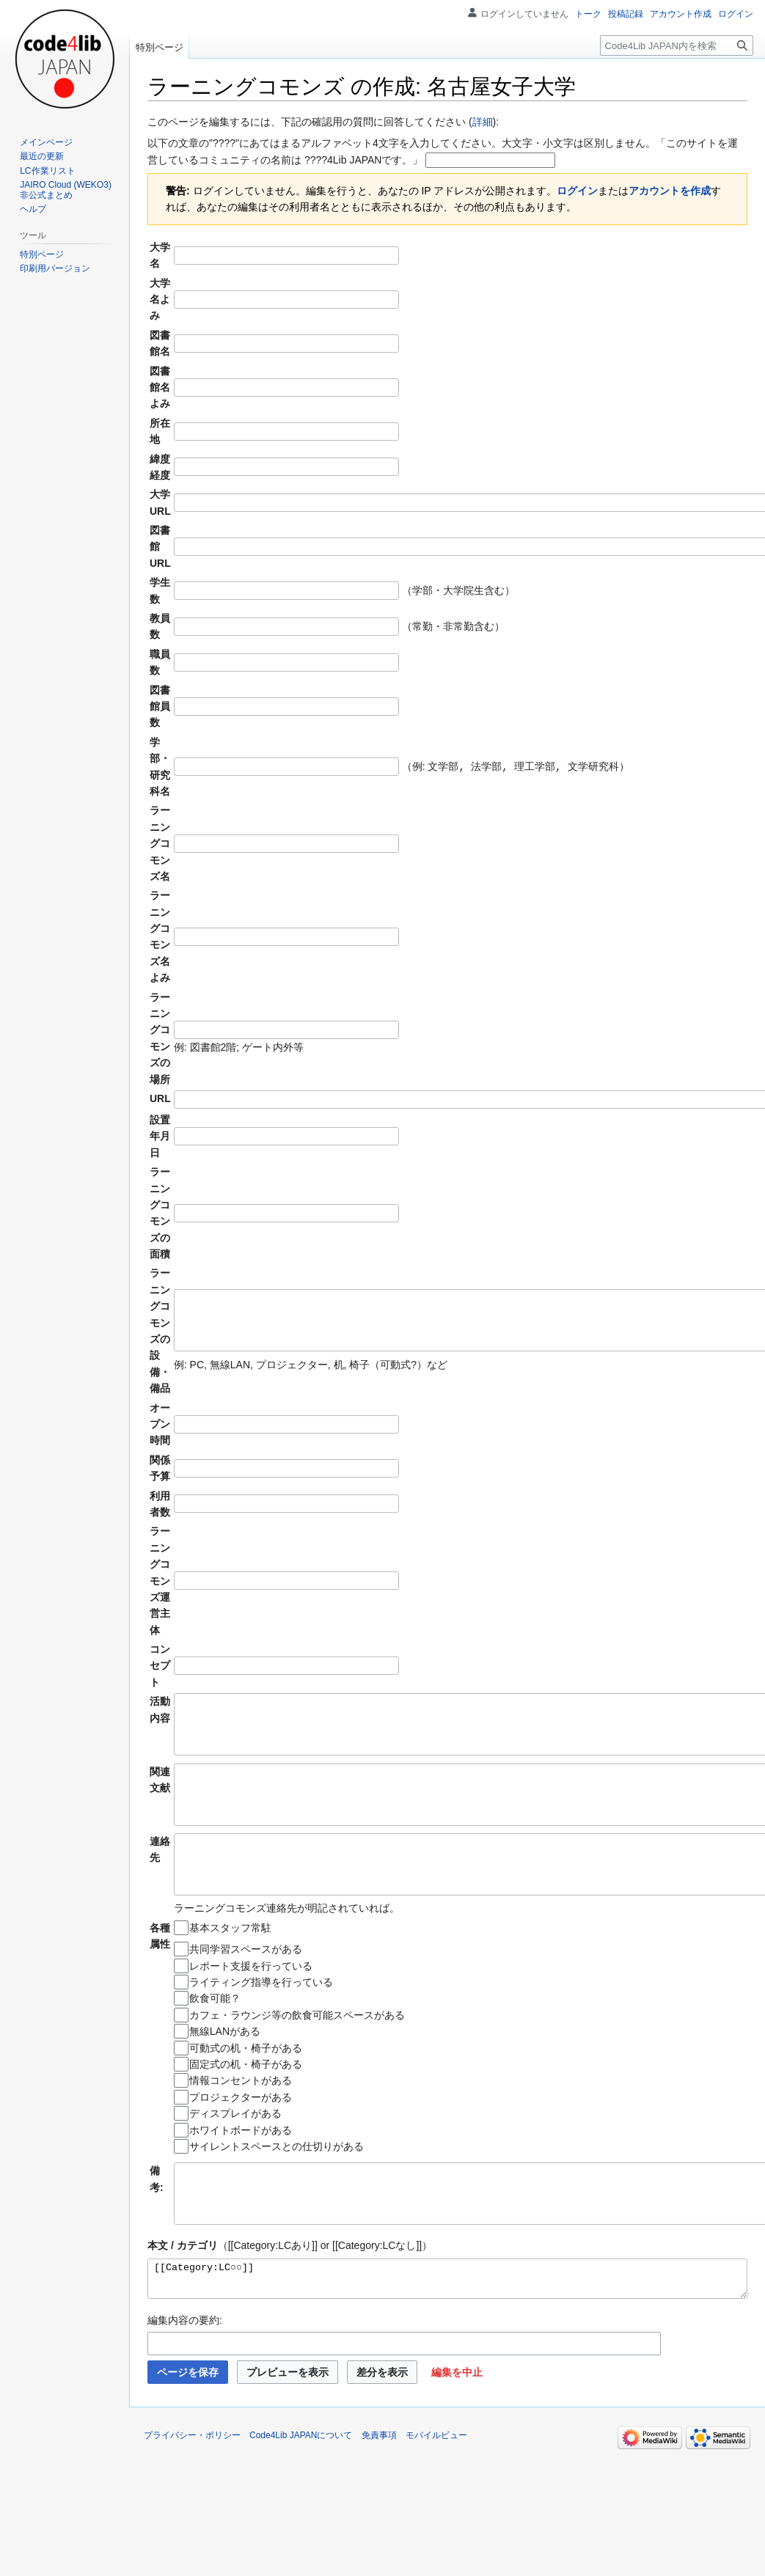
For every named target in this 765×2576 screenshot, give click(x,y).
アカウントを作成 (670, 191)
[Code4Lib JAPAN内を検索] (676, 45)
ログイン (577, 191)
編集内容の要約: (184, 2371)
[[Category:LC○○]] (447, 2325)
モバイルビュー (436, 2486)
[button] (457, 2422)
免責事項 (379, 2486)
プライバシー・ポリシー (192, 2486)
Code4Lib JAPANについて (301, 2486)
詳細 (482, 122)
